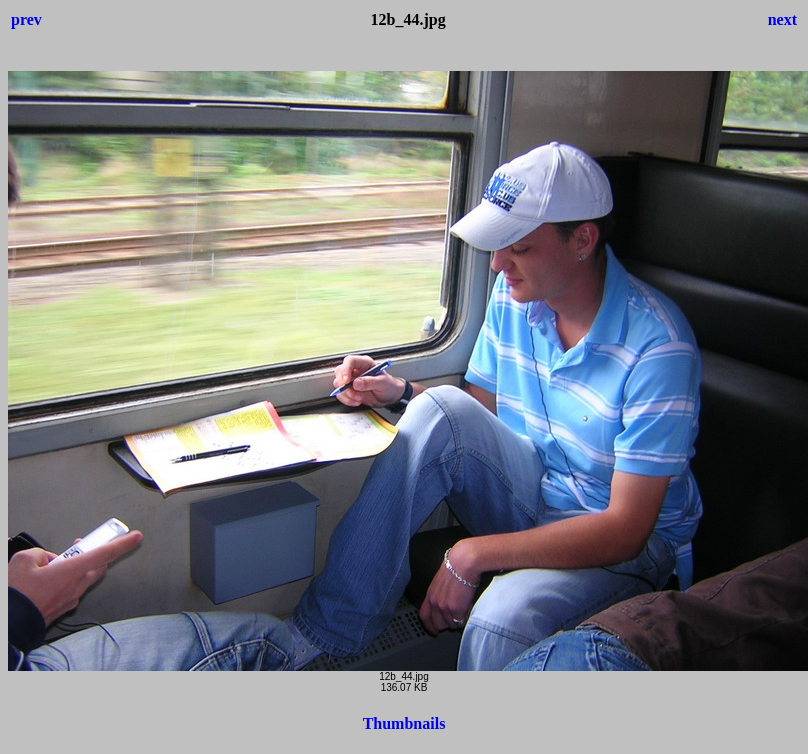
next (782, 19)
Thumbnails (404, 723)
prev (26, 19)
